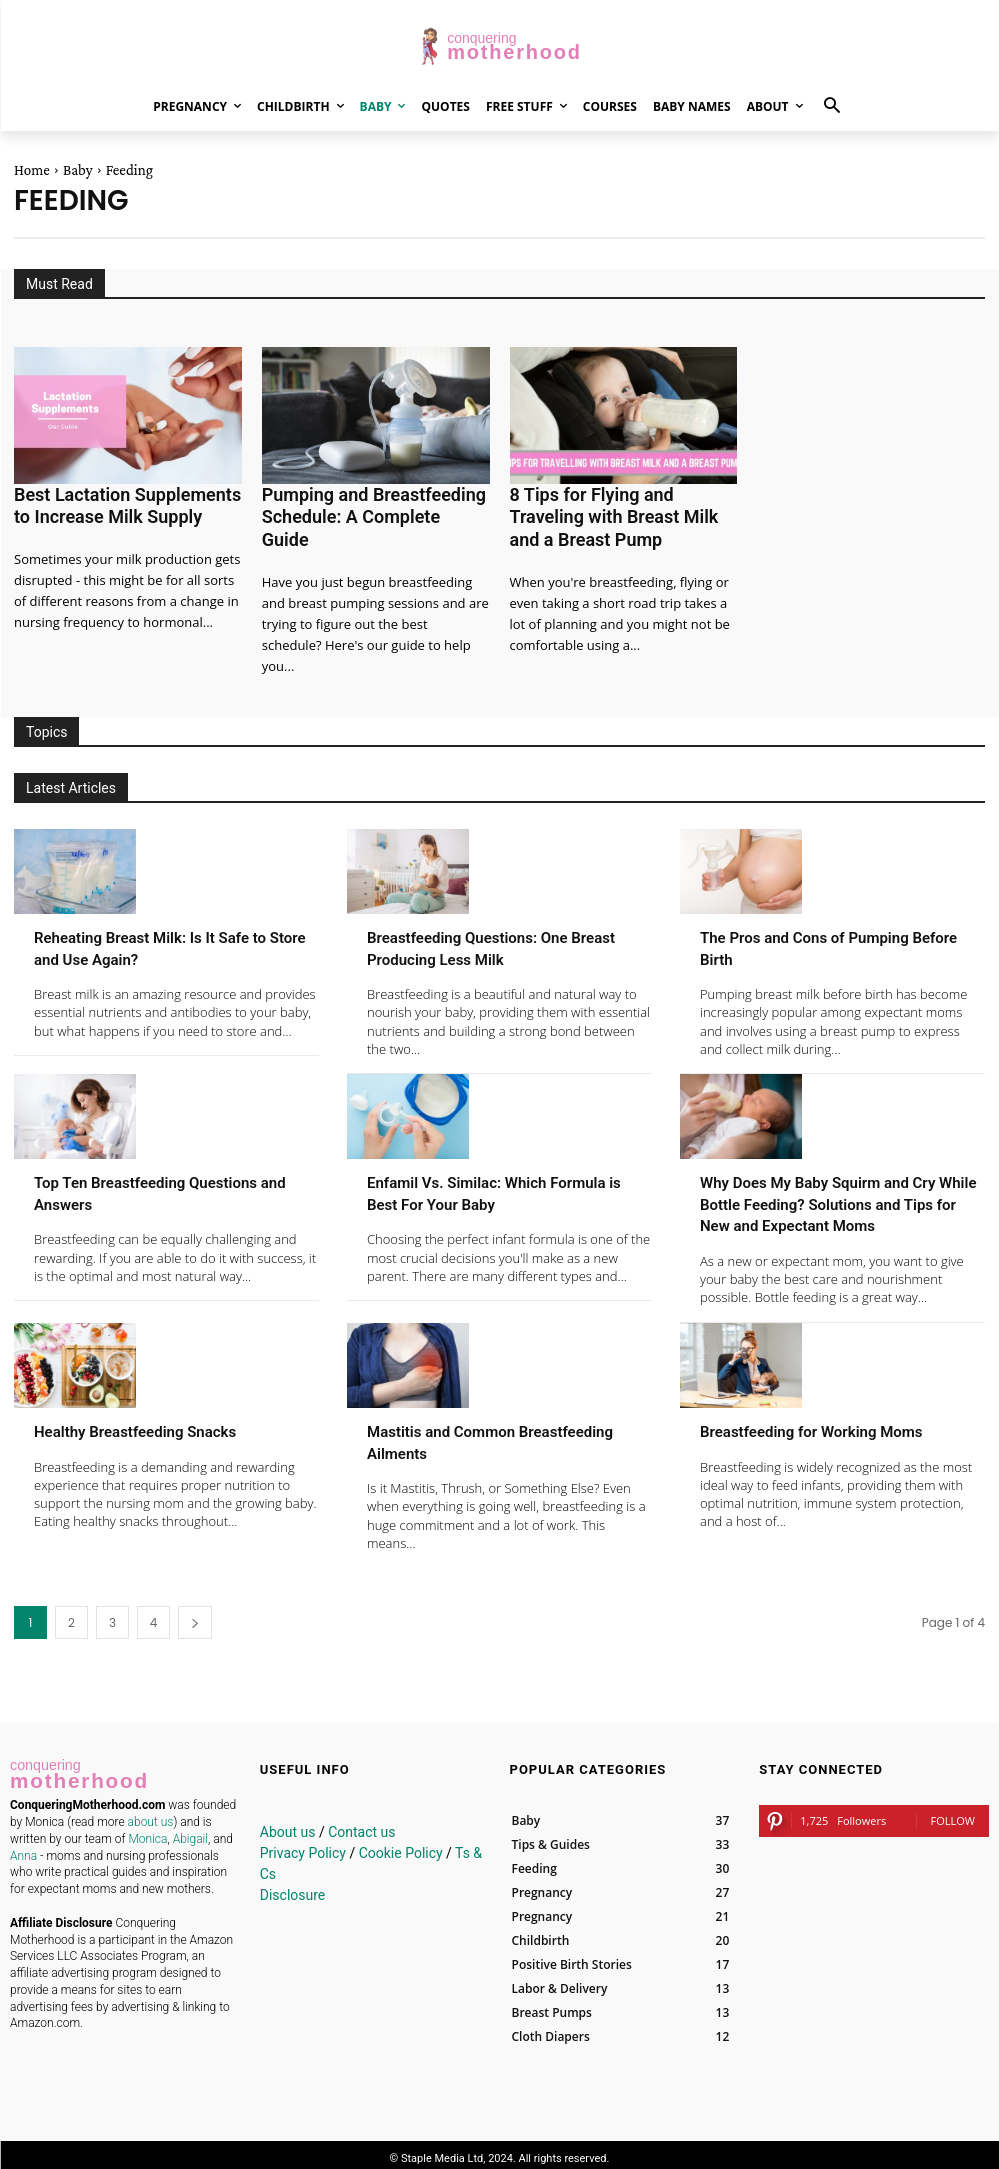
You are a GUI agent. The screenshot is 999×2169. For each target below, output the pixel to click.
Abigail (190, 1826)
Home (32, 170)
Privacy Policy (303, 1846)
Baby (78, 170)
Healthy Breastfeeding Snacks (155, 1423)
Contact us (361, 1825)
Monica (147, 1826)
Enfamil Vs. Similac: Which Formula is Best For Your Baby (488, 1164)
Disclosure (293, 1888)
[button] (832, 106)
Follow (953, 1813)
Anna (23, 1843)
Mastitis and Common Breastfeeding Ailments (462, 1434)
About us (288, 1825)
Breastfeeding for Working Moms (833, 1423)
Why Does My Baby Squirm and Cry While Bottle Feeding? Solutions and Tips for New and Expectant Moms (841, 1186)
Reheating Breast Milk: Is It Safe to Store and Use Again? (173, 918)
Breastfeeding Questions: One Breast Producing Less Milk (487, 918)
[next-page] (195, 1615)
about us (151, 1809)
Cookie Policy (401, 1846)
